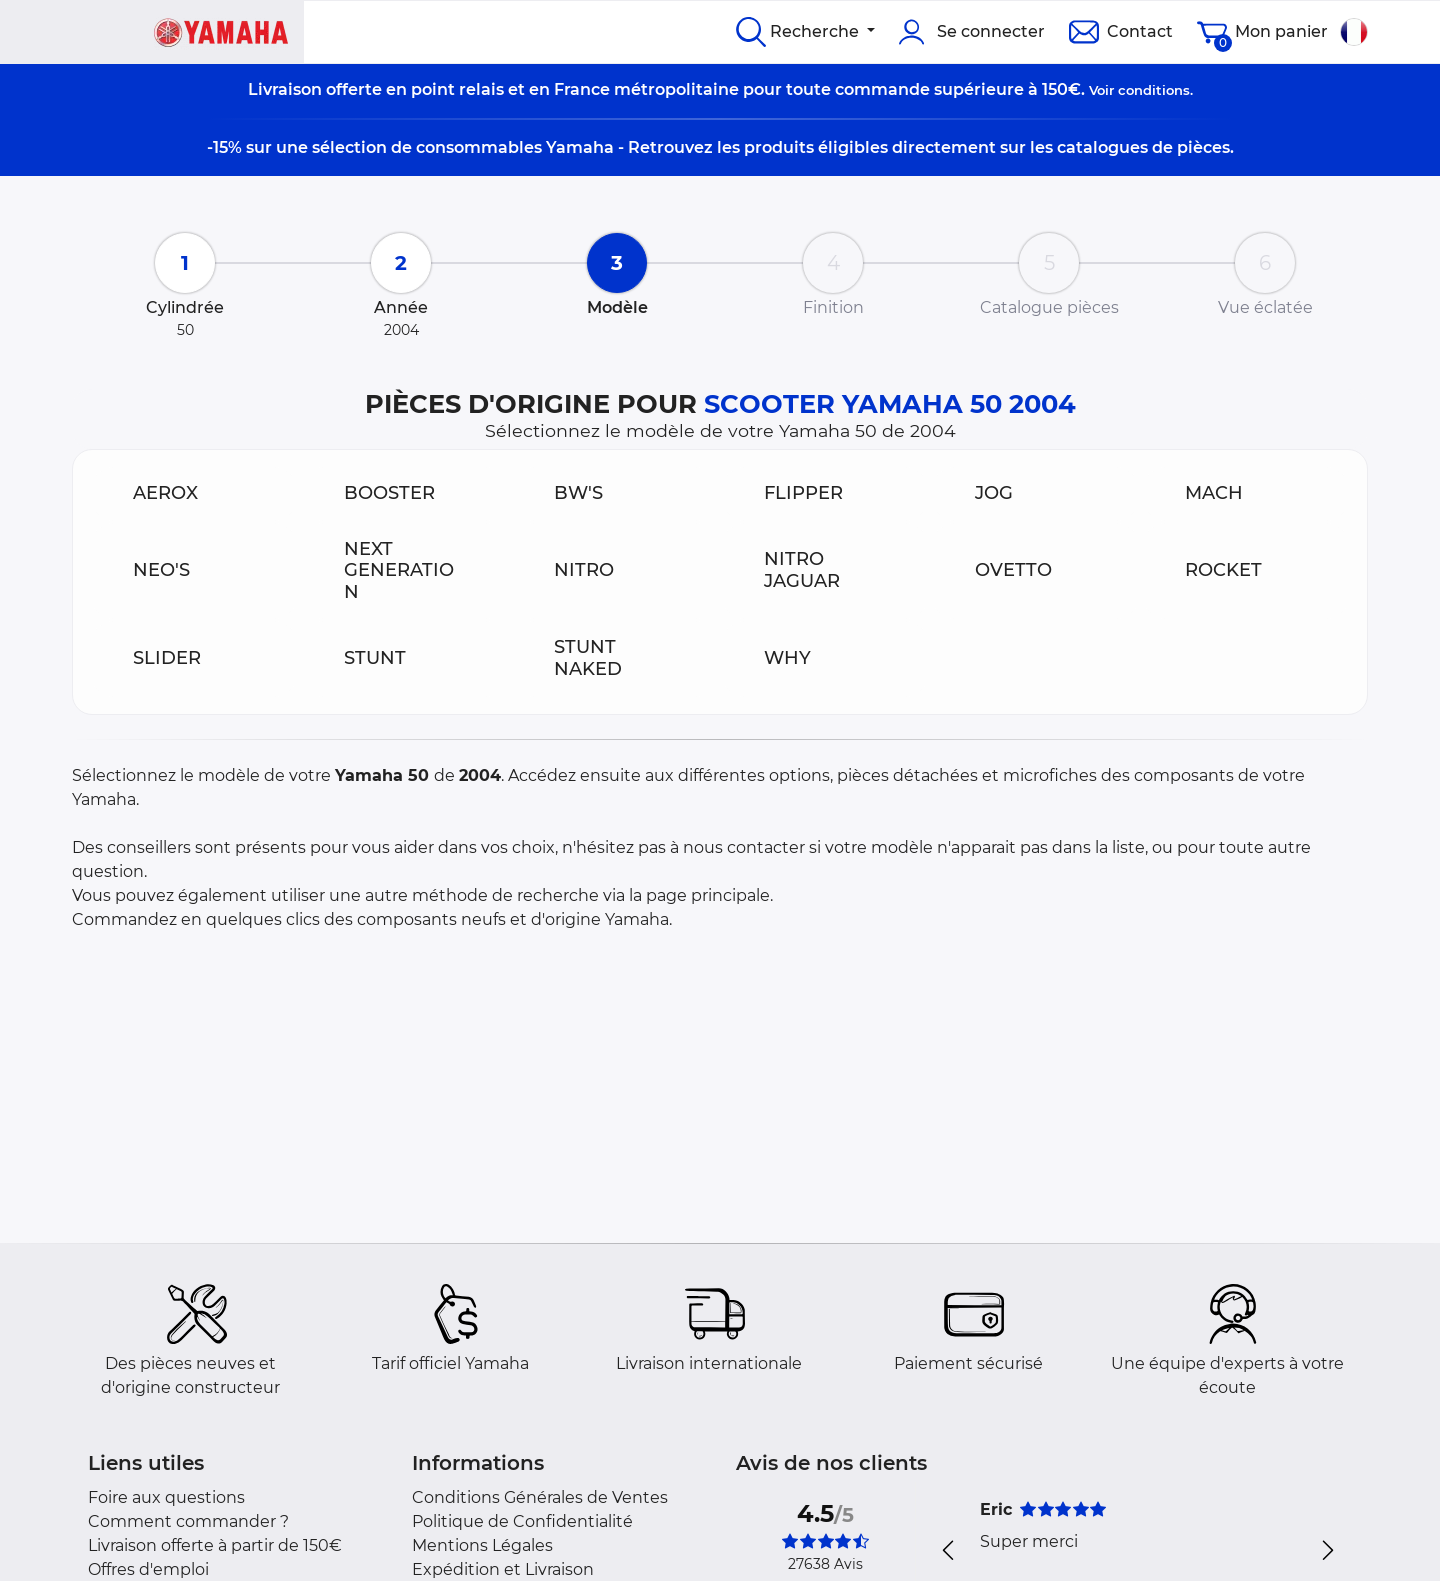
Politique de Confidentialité (522, 1521)
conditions (1154, 90)
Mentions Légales (482, 1545)
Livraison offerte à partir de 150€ (215, 1545)
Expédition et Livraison (503, 1569)
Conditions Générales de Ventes (540, 1497)
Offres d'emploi (148, 1569)
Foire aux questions (166, 1497)
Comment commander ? (188, 1521)
